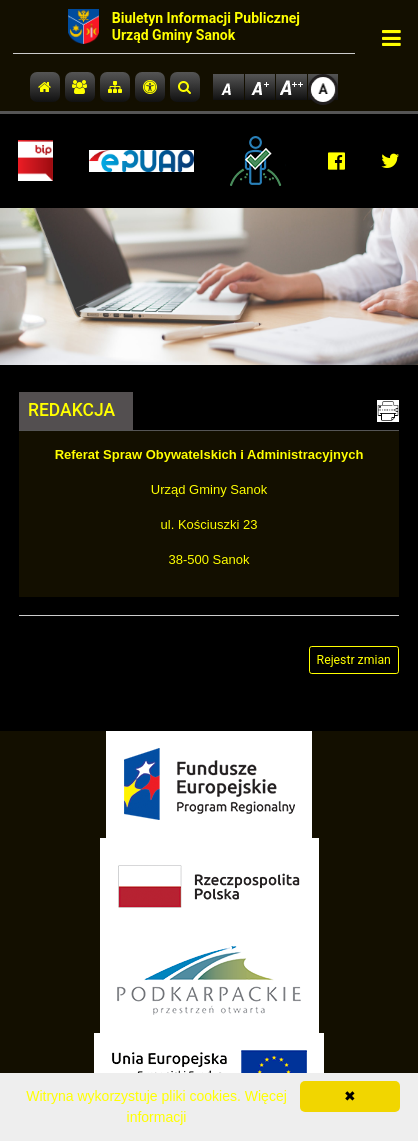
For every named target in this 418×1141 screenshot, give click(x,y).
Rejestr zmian (354, 660)
